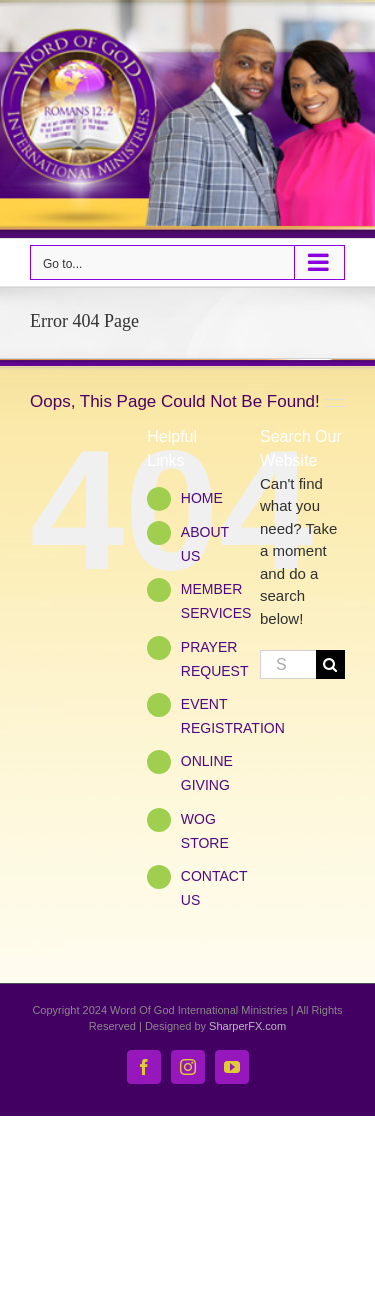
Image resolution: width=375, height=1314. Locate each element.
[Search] (330, 664)
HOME (202, 498)
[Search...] (288, 664)
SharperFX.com (247, 1026)
